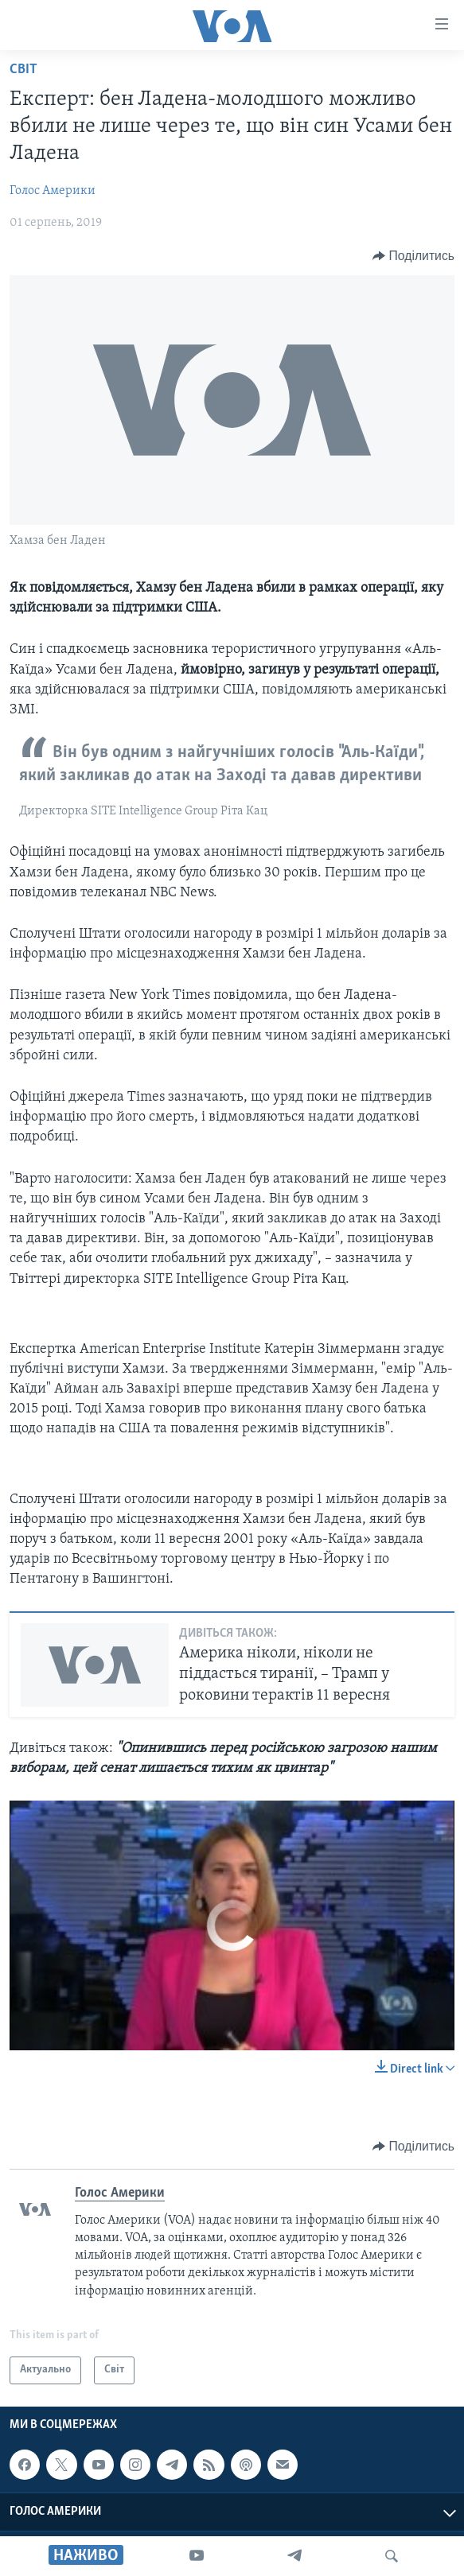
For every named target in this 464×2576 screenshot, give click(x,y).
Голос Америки (53, 191)
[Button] (413, 256)
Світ (23, 69)
